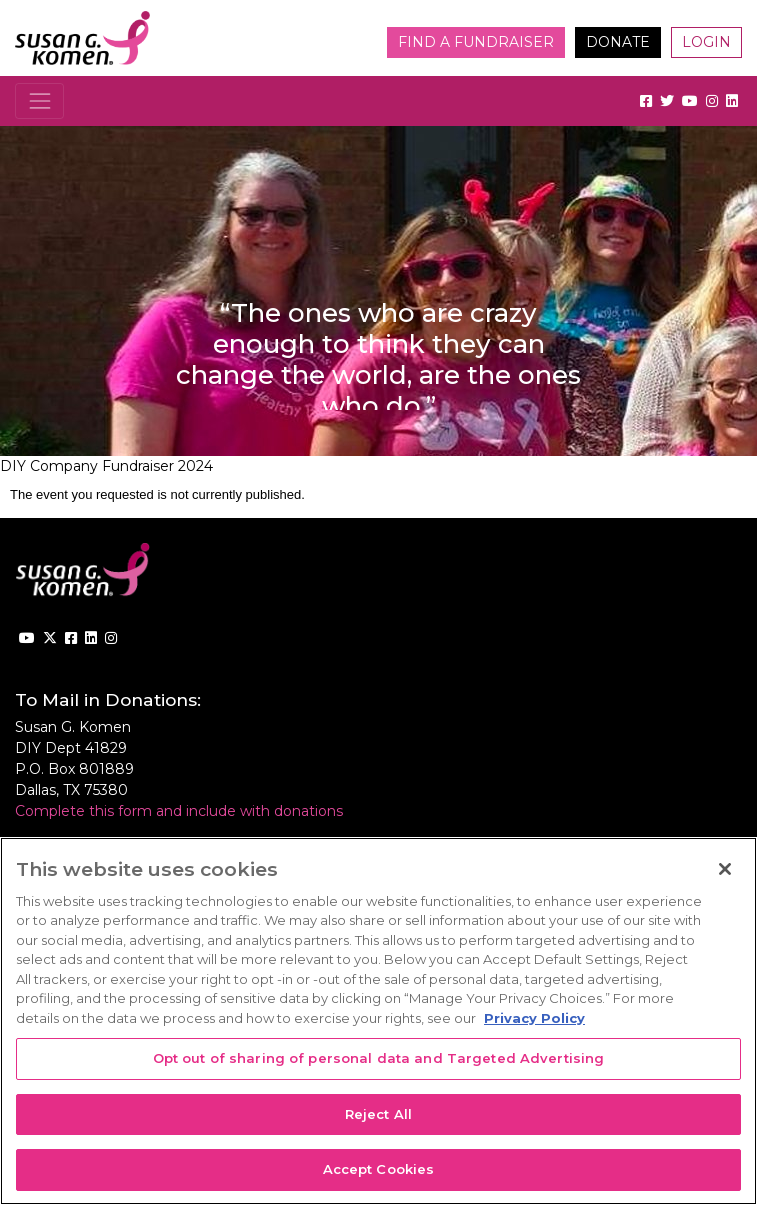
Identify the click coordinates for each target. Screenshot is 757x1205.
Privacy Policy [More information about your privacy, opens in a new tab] (534, 1018)
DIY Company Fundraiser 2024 (106, 466)
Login (706, 42)
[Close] (725, 869)
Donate (618, 42)
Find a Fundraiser (476, 42)
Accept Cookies (379, 1169)
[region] (378, 1021)
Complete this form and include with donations (179, 811)
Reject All (378, 1114)
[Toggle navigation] (39, 100)
